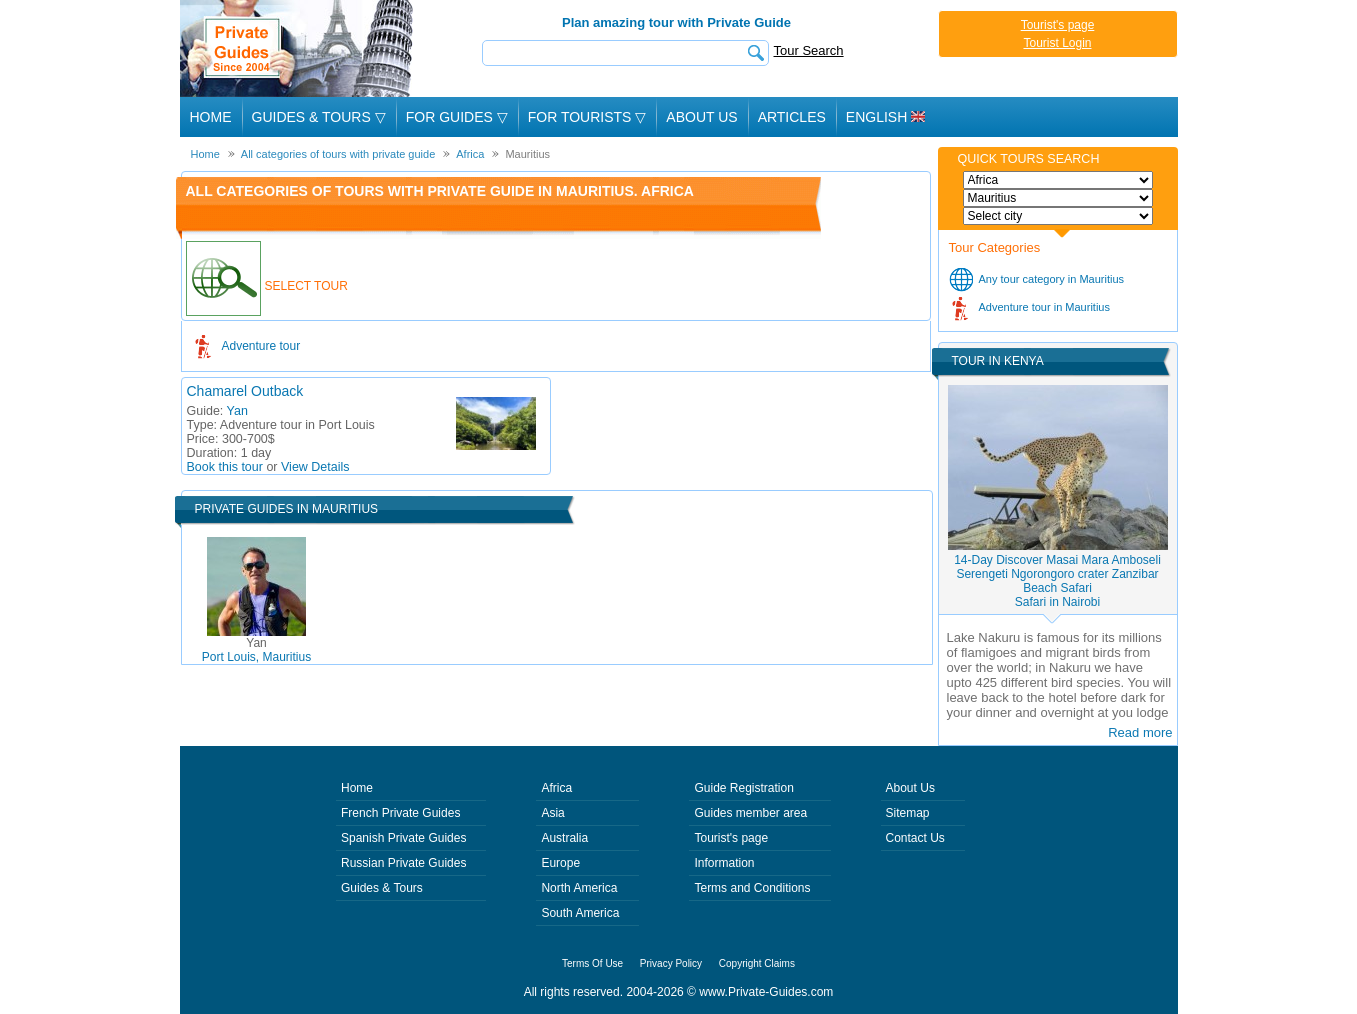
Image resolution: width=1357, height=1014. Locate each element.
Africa (556, 788)
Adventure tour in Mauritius (1044, 307)
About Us (701, 117)
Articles (792, 117)
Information (724, 863)
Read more (1140, 732)
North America (579, 888)
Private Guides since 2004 (298, 48)
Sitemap (908, 813)
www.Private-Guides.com (766, 992)
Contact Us (915, 838)
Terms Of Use (592, 963)
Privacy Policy (671, 963)
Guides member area (750, 813)
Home (211, 117)
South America (580, 913)
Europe (560, 863)
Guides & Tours (382, 888)
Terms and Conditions (752, 888)
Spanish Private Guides (403, 838)
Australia (564, 838)
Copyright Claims (757, 963)
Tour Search (809, 50)
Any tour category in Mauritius (1052, 279)
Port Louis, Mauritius (256, 650)
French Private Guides (400, 813)
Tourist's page (1058, 25)
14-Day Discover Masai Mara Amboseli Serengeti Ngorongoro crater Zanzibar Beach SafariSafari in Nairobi (1057, 581)
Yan (237, 411)
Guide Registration (743, 788)
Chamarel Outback (245, 391)
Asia (552, 813)
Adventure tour (261, 346)
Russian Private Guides (403, 863)
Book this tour (225, 467)
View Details (315, 467)
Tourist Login (1057, 43)
